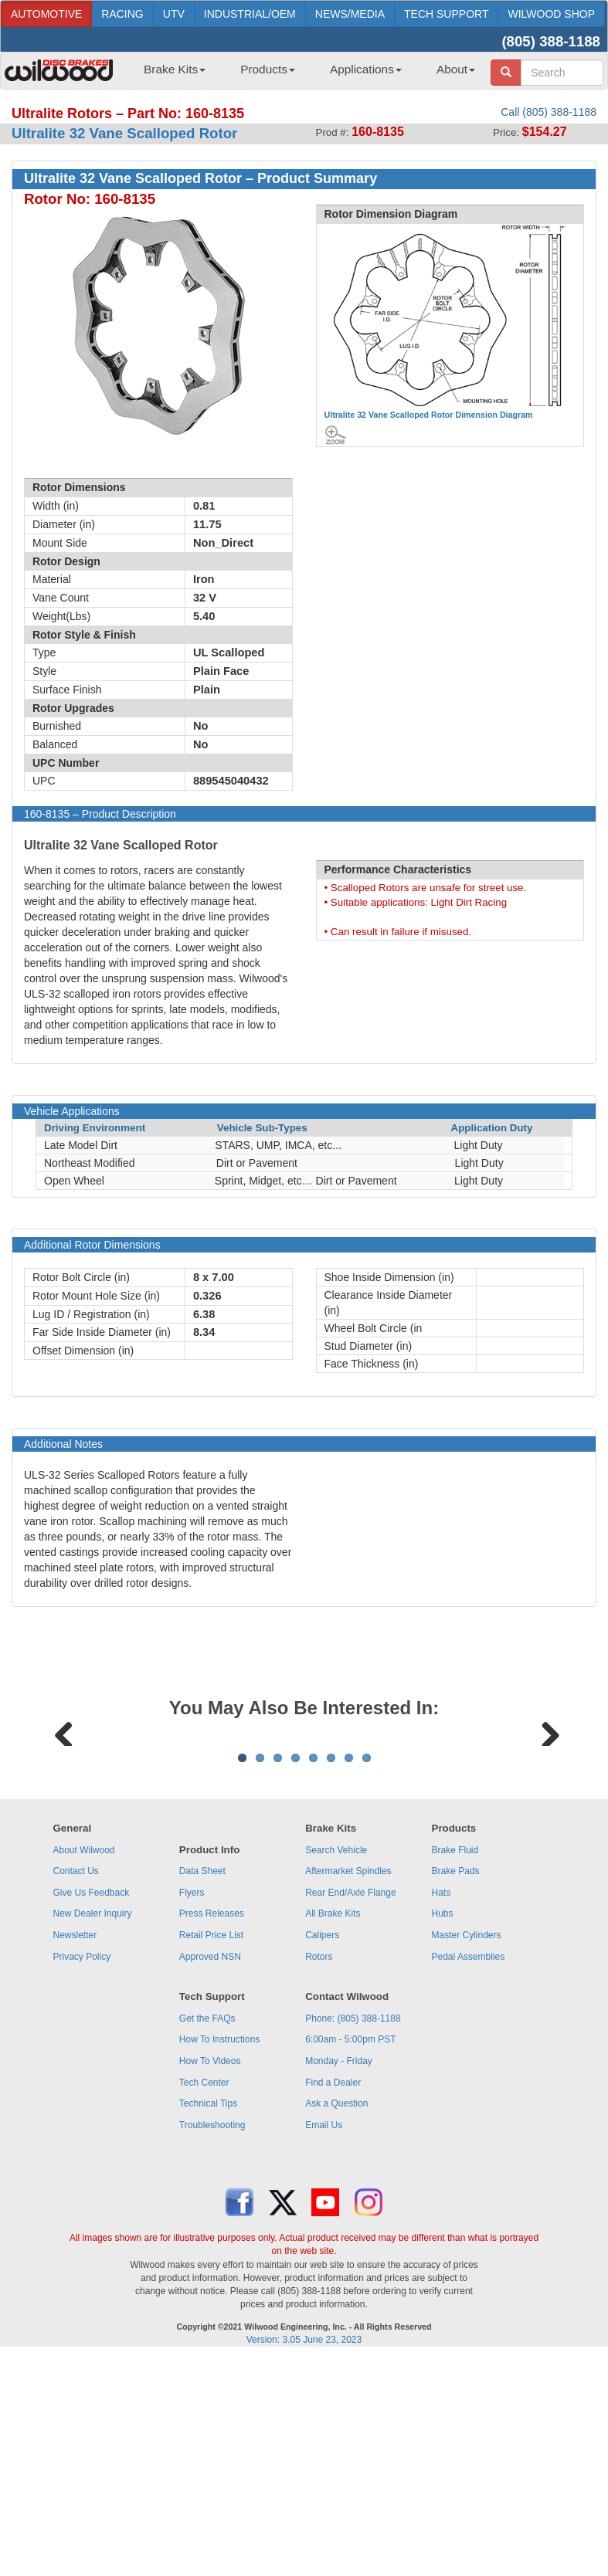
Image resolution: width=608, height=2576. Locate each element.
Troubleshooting (212, 2316)
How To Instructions (219, 2230)
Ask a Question (336, 2295)
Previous (64, 1826)
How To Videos (210, 2252)
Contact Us (75, 2062)
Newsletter (75, 2126)
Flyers (192, 2084)
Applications (366, 69)
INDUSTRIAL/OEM (250, 14)
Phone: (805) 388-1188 (352, 2210)
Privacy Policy (81, 2148)
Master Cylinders (466, 2126)
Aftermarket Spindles (348, 2062)
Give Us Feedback (91, 2084)
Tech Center (204, 2274)
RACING (122, 14)
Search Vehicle (336, 2041)
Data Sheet (202, 2062)
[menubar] (304, 74)
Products (267, 69)
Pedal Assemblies (468, 2148)
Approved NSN (210, 2148)
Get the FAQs (207, 2210)
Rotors (318, 2148)
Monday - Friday (338, 2252)
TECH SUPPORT (446, 14)
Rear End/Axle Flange (350, 2084)
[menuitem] (169, 74)
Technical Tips (208, 2295)
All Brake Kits (332, 2105)
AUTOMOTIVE (46, 14)
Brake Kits (174, 69)
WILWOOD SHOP (551, 14)
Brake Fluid (455, 2041)
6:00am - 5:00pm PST (350, 2230)
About (455, 69)
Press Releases (211, 2105)
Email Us (323, 2316)
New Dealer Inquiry (92, 2105)
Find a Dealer (333, 2274)
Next (544, 1826)
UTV (174, 14)
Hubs (442, 2105)
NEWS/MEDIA (350, 14)
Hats (441, 2084)
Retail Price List (211, 2126)
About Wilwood (83, 2041)
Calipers (322, 2126)
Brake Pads (456, 2062)
